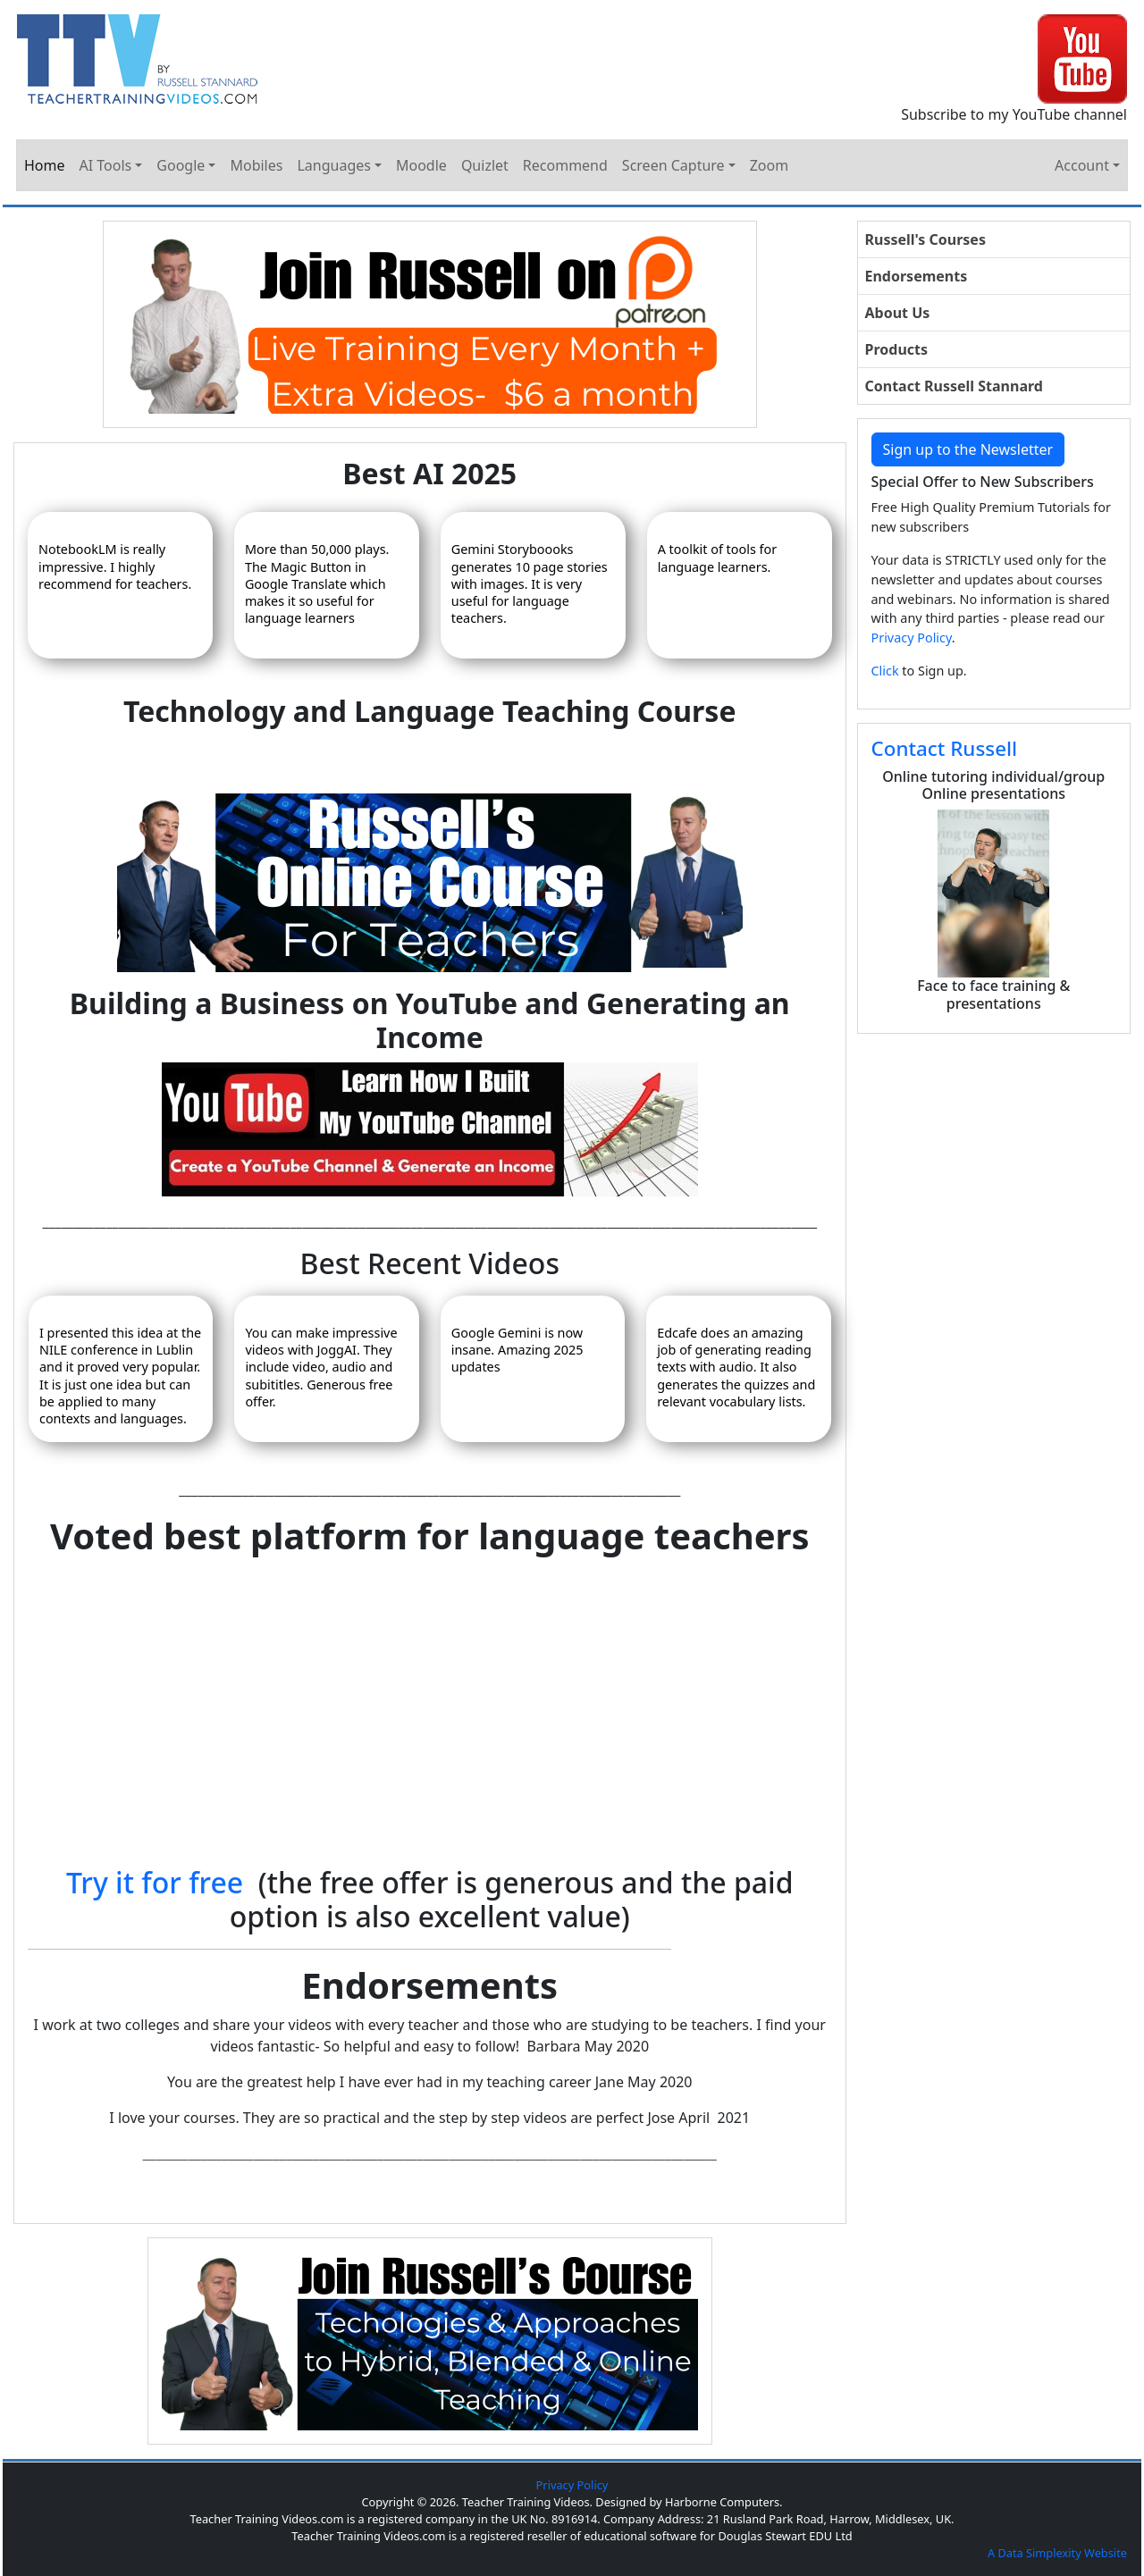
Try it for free (154, 1882)
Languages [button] (333, 165)
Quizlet (485, 165)
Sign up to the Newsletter (968, 449)
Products (897, 349)
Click (885, 670)
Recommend (565, 165)
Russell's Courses (925, 239)
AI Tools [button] (106, 165)
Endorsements (916, 276)
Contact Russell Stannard (954, 386)
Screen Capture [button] (673, 165)
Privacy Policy (911, 637)
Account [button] (1082, 165)
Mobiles (256, 165)
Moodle (421, 165)
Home (44, 165)
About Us (897, 313)
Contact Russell (944, 748)
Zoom (769, 165)
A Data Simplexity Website (1057, 2553)
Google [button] (180, 165)
